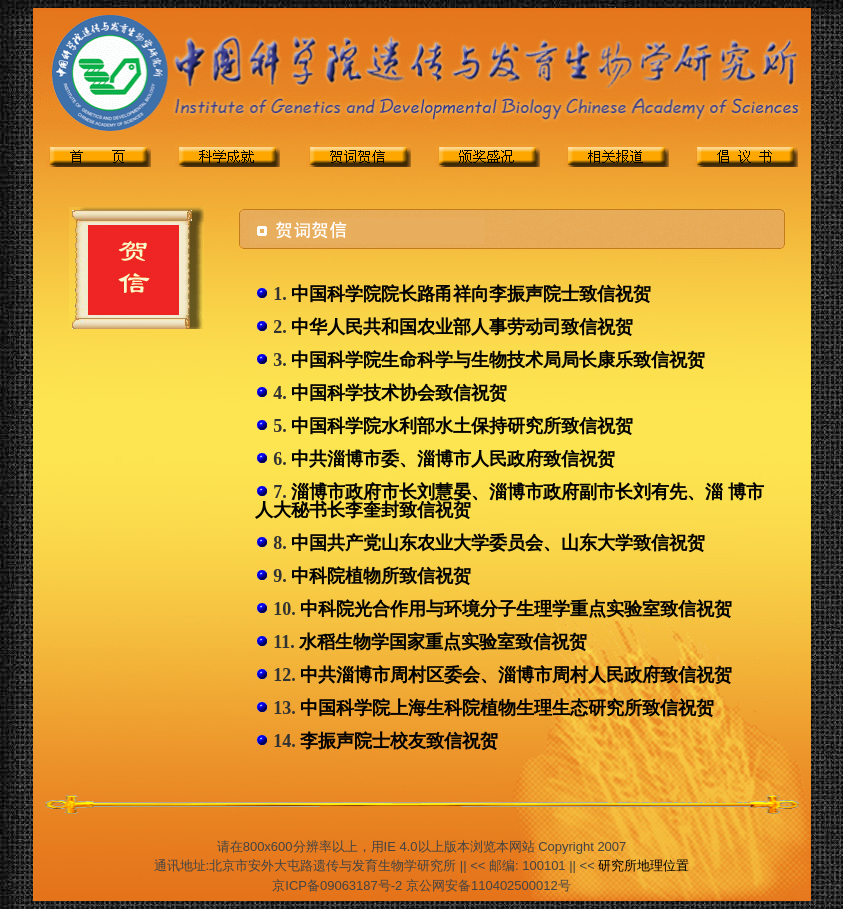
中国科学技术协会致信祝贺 (399, 393)
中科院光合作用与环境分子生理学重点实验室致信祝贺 (516, 609)
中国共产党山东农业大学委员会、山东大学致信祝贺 (498, 543)
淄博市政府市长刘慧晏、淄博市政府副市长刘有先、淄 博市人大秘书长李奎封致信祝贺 (509, 501)
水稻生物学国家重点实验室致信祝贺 (443, 642)
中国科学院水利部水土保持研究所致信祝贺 (462, 426)
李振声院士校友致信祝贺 (399, 741)
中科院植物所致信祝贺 (381, 576)
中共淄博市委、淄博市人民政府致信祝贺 (453, 459)
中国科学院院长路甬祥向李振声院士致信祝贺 (471, 294)
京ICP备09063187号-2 (337, 885)
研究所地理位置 (643, 865)
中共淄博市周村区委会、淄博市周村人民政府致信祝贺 (516, 675)
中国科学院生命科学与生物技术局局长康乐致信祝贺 (498, 360)
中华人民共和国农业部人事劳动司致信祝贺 (462, 327)
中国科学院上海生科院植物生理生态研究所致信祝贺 (507, 708)
